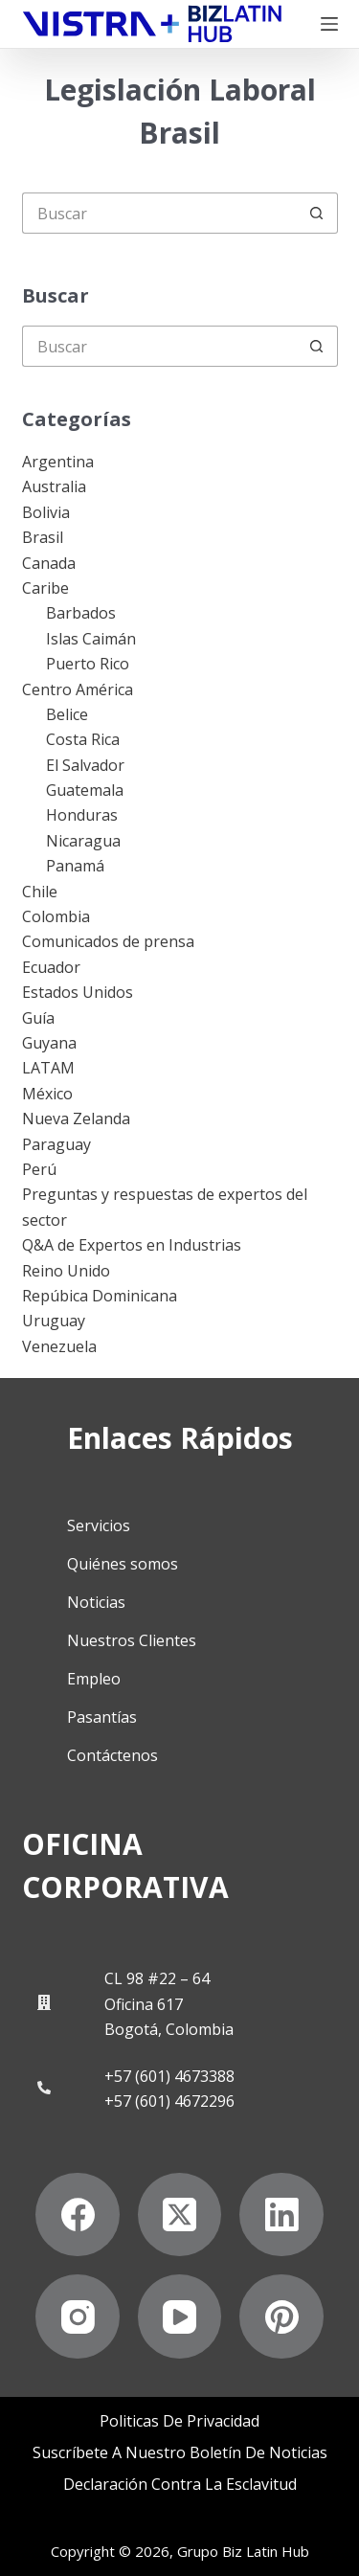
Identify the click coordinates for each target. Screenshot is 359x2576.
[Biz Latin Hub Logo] (152, 24)
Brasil (42, 537)
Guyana (49, 1042)
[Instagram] (77, 2316)
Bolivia (46, 512)
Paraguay (56, 1144)
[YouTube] (180, 2316)
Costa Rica (83, 739)
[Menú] (329, 24)
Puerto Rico (87, 663)
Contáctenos (112, 1755)
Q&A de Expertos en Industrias (131, 1244)
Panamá (75, 865)
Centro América (77, 689)
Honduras (82, 814)
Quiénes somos (122, 1563)
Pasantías (102, 1717)
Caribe (45, 588)
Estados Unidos (77, 992)
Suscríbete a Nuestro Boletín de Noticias (180, 2453)
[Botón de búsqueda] (317, 213)
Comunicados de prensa (108, 941)
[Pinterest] (281, 2316)
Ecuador (51, 967)
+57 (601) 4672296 (169, 2101)
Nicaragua (83, 840)
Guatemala (84, 790)
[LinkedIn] (281, 2215)
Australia (54, 486)
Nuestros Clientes (131, 1640)
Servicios (98, 1525)
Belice (67, 714)
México (47, 1093)
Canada (49, 563)
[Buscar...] (159, 213)
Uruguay (53, 1320)
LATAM (48, 1067)
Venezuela (59, 1346)
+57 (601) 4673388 (169, 2076)
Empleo (94, 1678)
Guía (38, 1017)
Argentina (58, 461)
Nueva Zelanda (76, 1118)
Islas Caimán (91, 638)
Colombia (56, 916)
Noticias (96, 1602)
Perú (39, 1169)
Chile (39, 891)
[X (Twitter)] (180, 2215)
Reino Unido (66, 1270)
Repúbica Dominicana (99, 1295)
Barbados (81, 612)
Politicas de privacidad (179, 2421)
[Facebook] (77, 2215)
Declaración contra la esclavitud (180, 2484)
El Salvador (85, 765)
